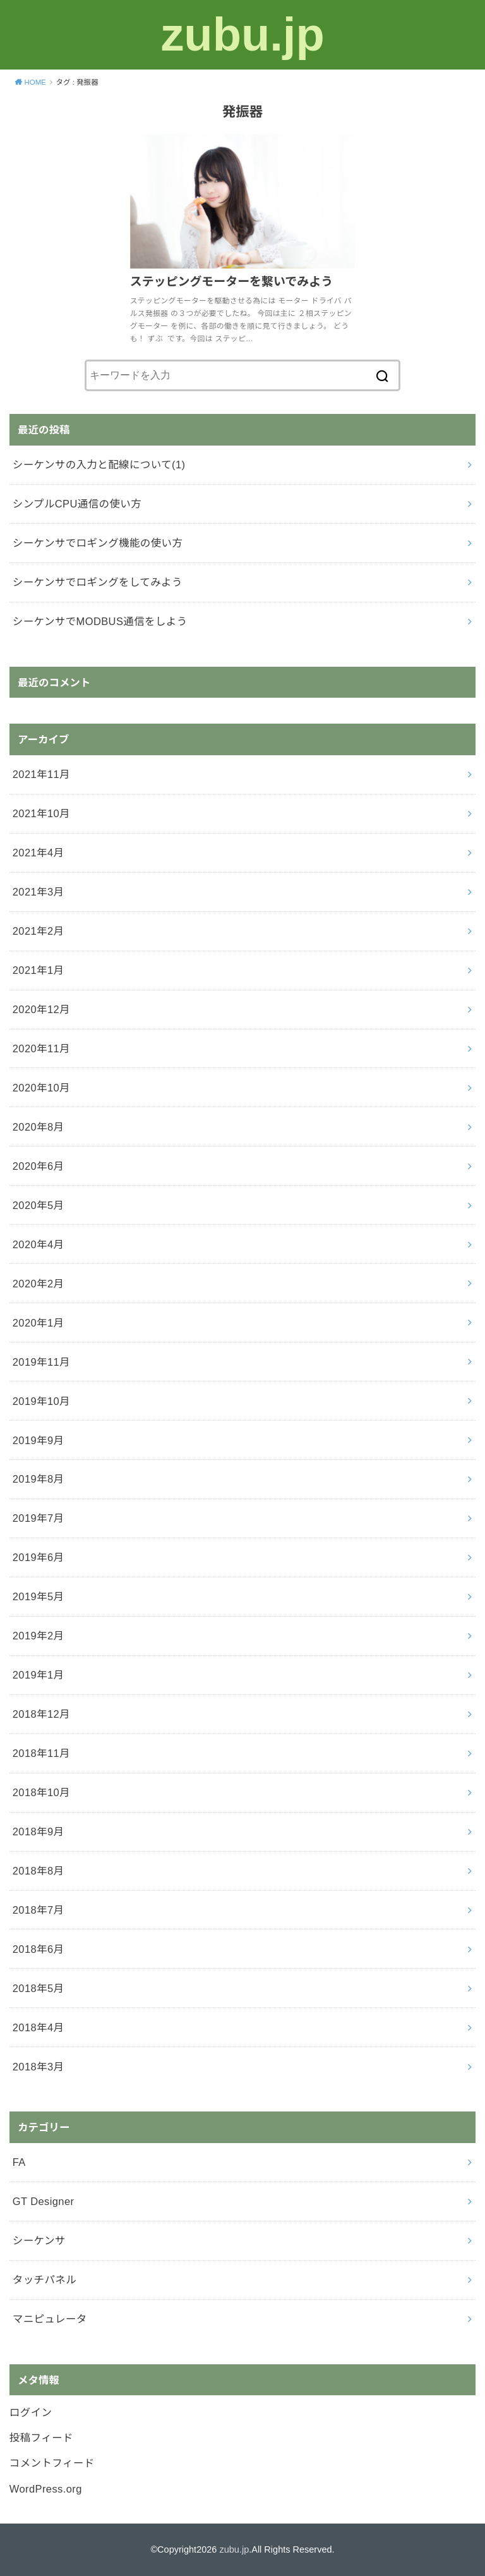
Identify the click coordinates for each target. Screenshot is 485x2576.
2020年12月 (41, 1009)
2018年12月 (41, 1714)
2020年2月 (38, 1283)
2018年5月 (38, 1988)
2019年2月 (38, 1635)
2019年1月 (38, 1674)
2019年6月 (38, 1557)
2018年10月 (41, 1792)
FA (19, 2162)
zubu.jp (242, 34)
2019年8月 (38, 1479)
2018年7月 (38, 1910)
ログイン (30, 2412)
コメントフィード (52, 2463)
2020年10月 (41, 1087)
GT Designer (44, 2201)
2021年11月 (41, 774)
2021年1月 (38, 970)
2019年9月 (38, 1440)
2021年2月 (38, 931)
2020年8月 (38, 1127)
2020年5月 (38, 1205)
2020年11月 (41, 1048)
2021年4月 (38, 852)
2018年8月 (38, 1870)
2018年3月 (38, 2066)
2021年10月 (41, 813)
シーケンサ (39, 2240)
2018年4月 (38, 2027)
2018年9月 (38, 1831)
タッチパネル (44, 2279)
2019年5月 (38, 1596)
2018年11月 (41, 1753)
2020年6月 (38, 1166)
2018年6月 (38, 1949)
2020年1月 (38, 1322)
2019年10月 (41, 1401)
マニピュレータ (50, 2318)
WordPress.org (45, 2488)
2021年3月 (38, 891)
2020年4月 (38, 1244)
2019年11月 (41, 1362)
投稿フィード (41, 2437)
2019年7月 (38, 1518)
